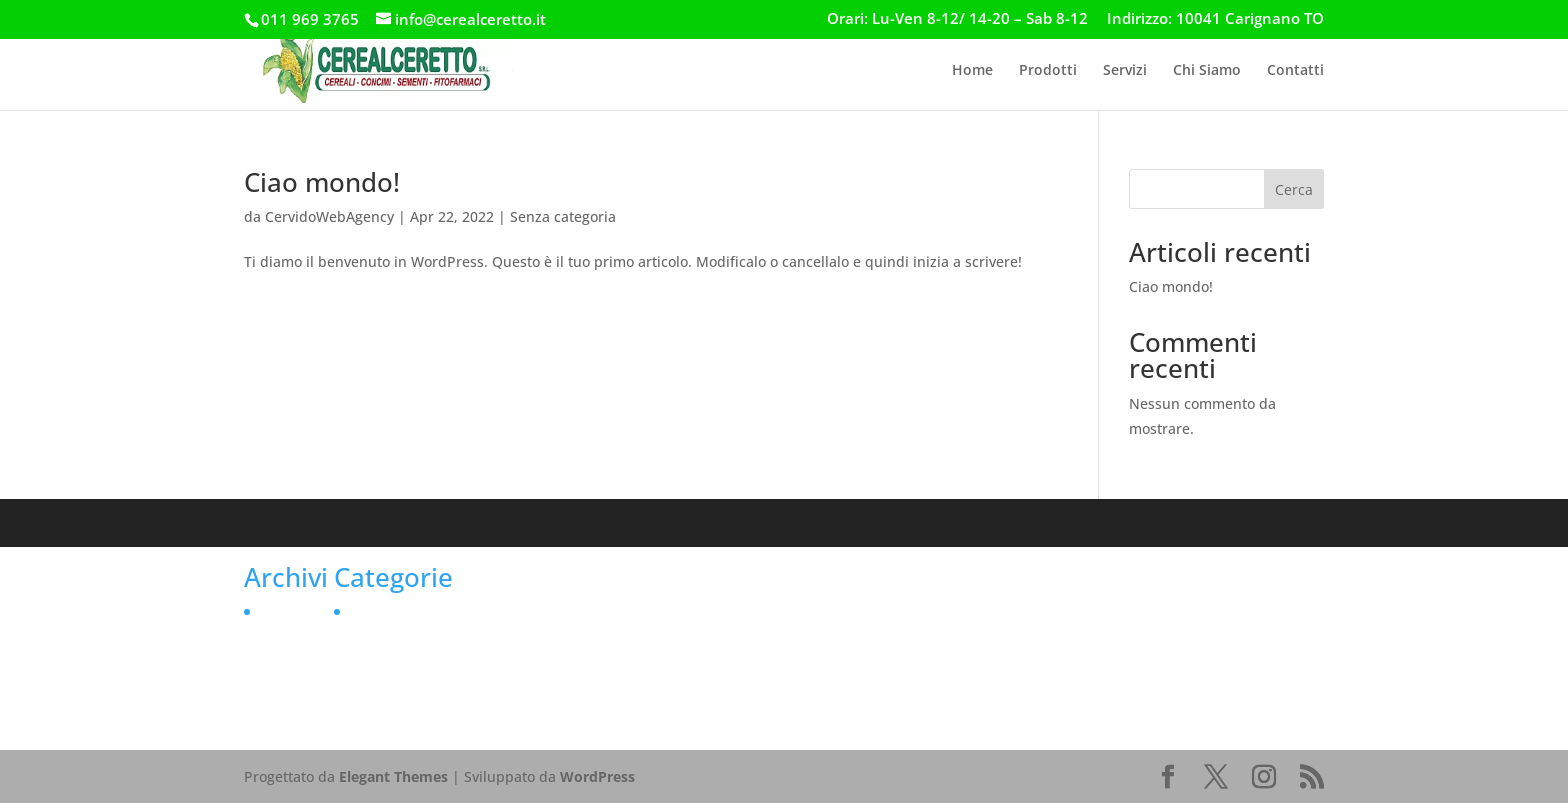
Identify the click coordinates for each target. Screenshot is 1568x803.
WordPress (597, 776)
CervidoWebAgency (329, 216)
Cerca (1294, 189)
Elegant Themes (393, 776)
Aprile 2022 (296, 611)
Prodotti (1048, 71)
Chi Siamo (1207, 71)
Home (972, 71)
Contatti (1295, 71)
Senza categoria (563, 216)
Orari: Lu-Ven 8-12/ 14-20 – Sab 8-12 (957, 19)
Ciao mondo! (322, 182)
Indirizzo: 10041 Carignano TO (1215, 19)
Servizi (1125, 71)
